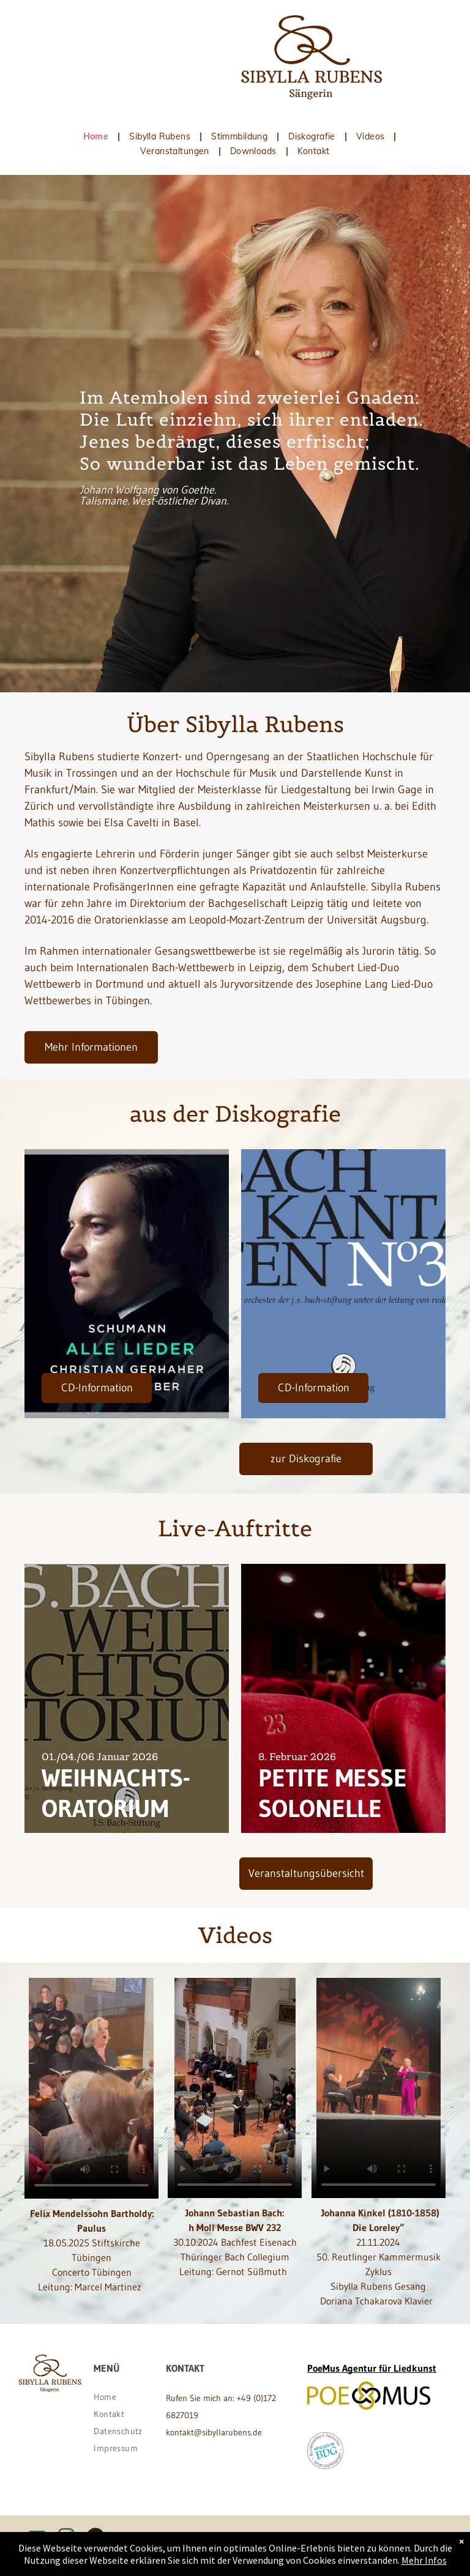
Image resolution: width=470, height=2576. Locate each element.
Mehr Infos (424, 2560)
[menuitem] (97, 136)
